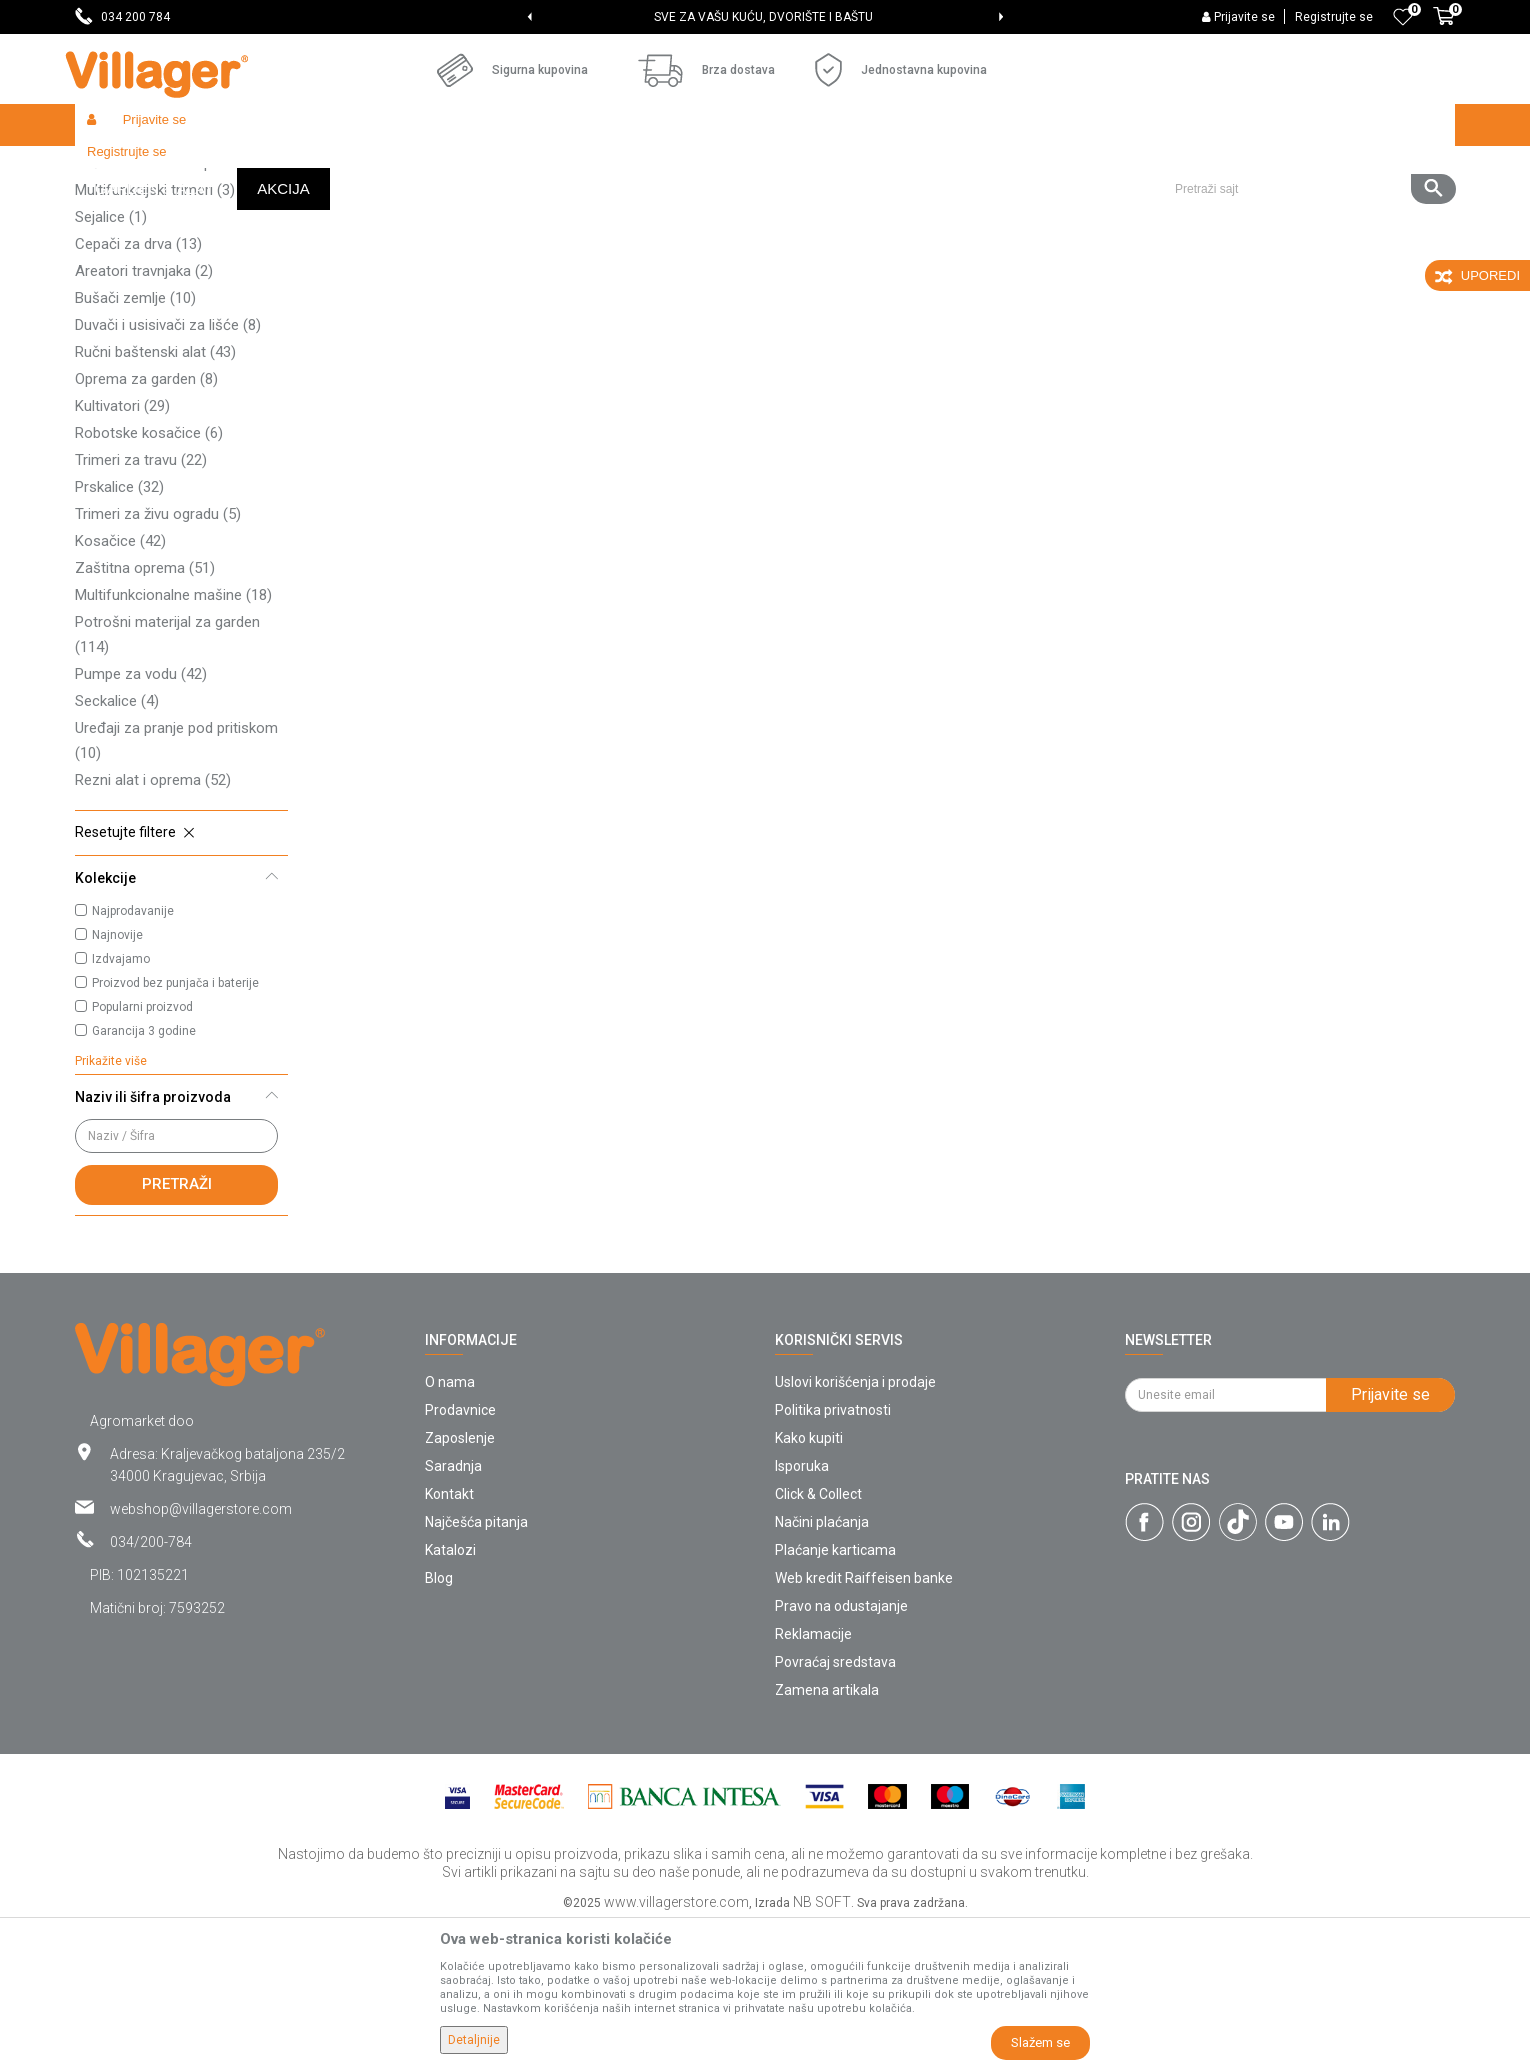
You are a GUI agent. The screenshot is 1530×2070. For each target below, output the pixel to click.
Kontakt (449, 1640)
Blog (439, 1724)
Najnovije (117, 1081)
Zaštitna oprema (145, 714)
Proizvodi (194, 167)
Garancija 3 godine (144, 1177)
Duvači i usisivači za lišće (168, 471)
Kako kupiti (809, 1584)
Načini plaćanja (822, 1668)
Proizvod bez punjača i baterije (175, 1129)
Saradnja (453, 1612)
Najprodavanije (133, 1057)
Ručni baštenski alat (155, 498)
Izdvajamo (121, 1105)
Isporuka (802, 1612)
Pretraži (177, 1330)
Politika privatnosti (833, 1556)
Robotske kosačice (149, 579)
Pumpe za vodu (141, 820)
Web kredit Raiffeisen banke (864, 1724)
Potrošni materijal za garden (167, 780)
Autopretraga (901, 206)
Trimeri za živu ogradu (158, 660)
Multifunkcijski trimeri (155, 336)
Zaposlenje (460, 1584)
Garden (257, 167)
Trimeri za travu (141, 606)
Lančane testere (143, 255)
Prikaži (1189, 206)
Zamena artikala (827, 1836)
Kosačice (120, 687)
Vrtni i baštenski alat (351, 167)
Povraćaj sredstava (835, 1808)
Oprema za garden (146, 525)
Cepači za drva (138, 390)
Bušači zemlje (135, 444)
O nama (450, 1528)
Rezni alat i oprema (153, 926)
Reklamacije (813, 1780)
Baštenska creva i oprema (171, 309)
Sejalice (111, 363)
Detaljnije (474, 2040)
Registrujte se (1334, 17)
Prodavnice (460, 1556)
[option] (765, 17)
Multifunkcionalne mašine (173, 741)
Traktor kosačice (145, 282)
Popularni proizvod (142, 1153)
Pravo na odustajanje (841, 1752)
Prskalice (119, 633)
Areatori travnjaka (144, 417)
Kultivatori (122, 552)
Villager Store (113, 167)
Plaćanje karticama (835, 1696)
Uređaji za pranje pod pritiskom (176, 886)
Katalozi (450, 1696)
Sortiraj (995, 206)
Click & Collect (818, 1640)
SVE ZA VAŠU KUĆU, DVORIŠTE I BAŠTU (763, 17)
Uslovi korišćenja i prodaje (855, 1528)
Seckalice (117, 847)
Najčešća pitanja (476, 1668)
